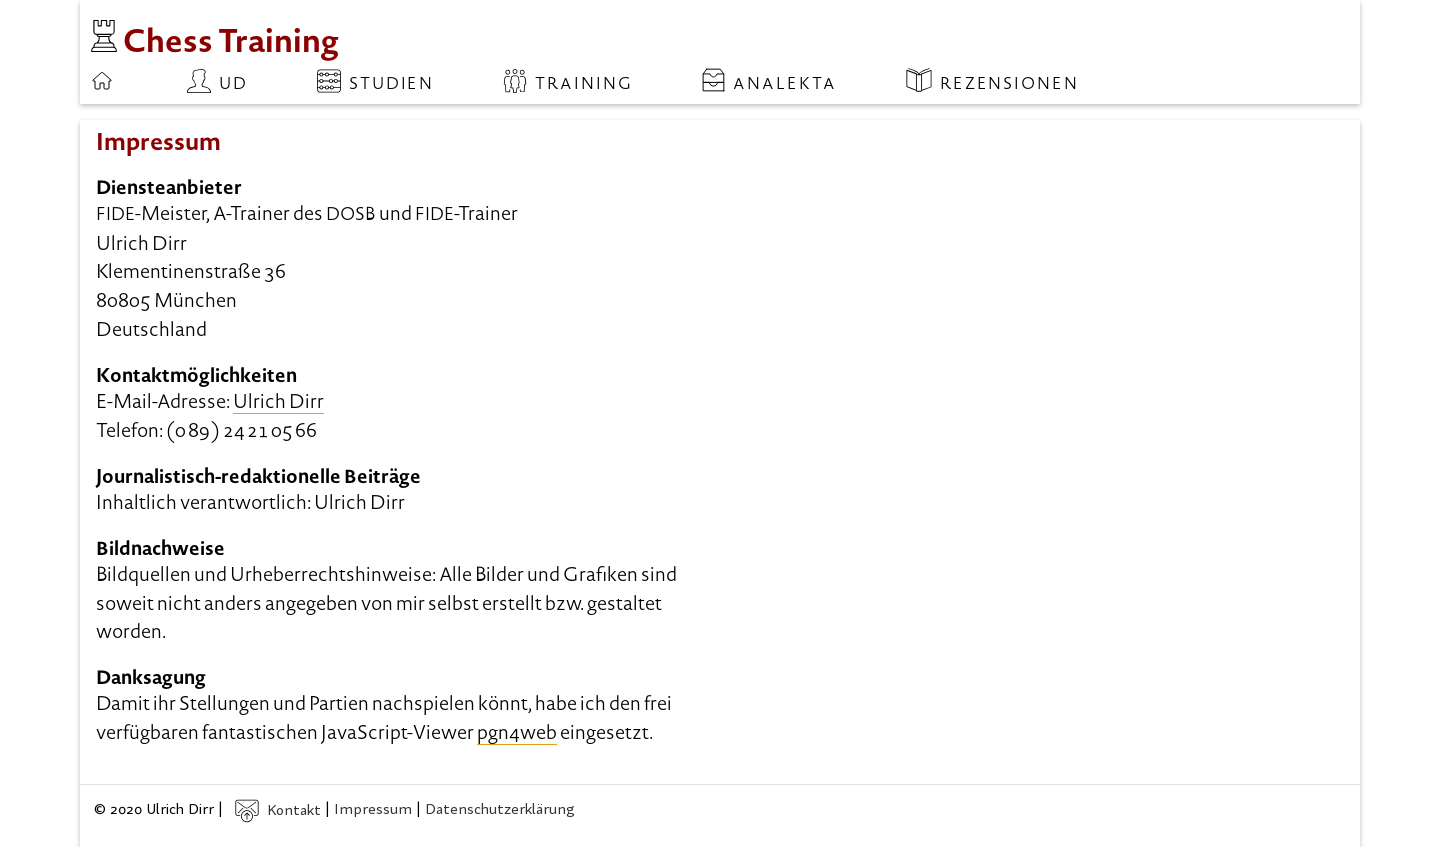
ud (217, 81)
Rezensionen (992, 81)
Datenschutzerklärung (500, 811)
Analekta (769, 81)
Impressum (373, 811)
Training (567, 81)
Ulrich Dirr (278, 403)
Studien (375, 81)
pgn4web (517, 734)
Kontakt (278, 811)
